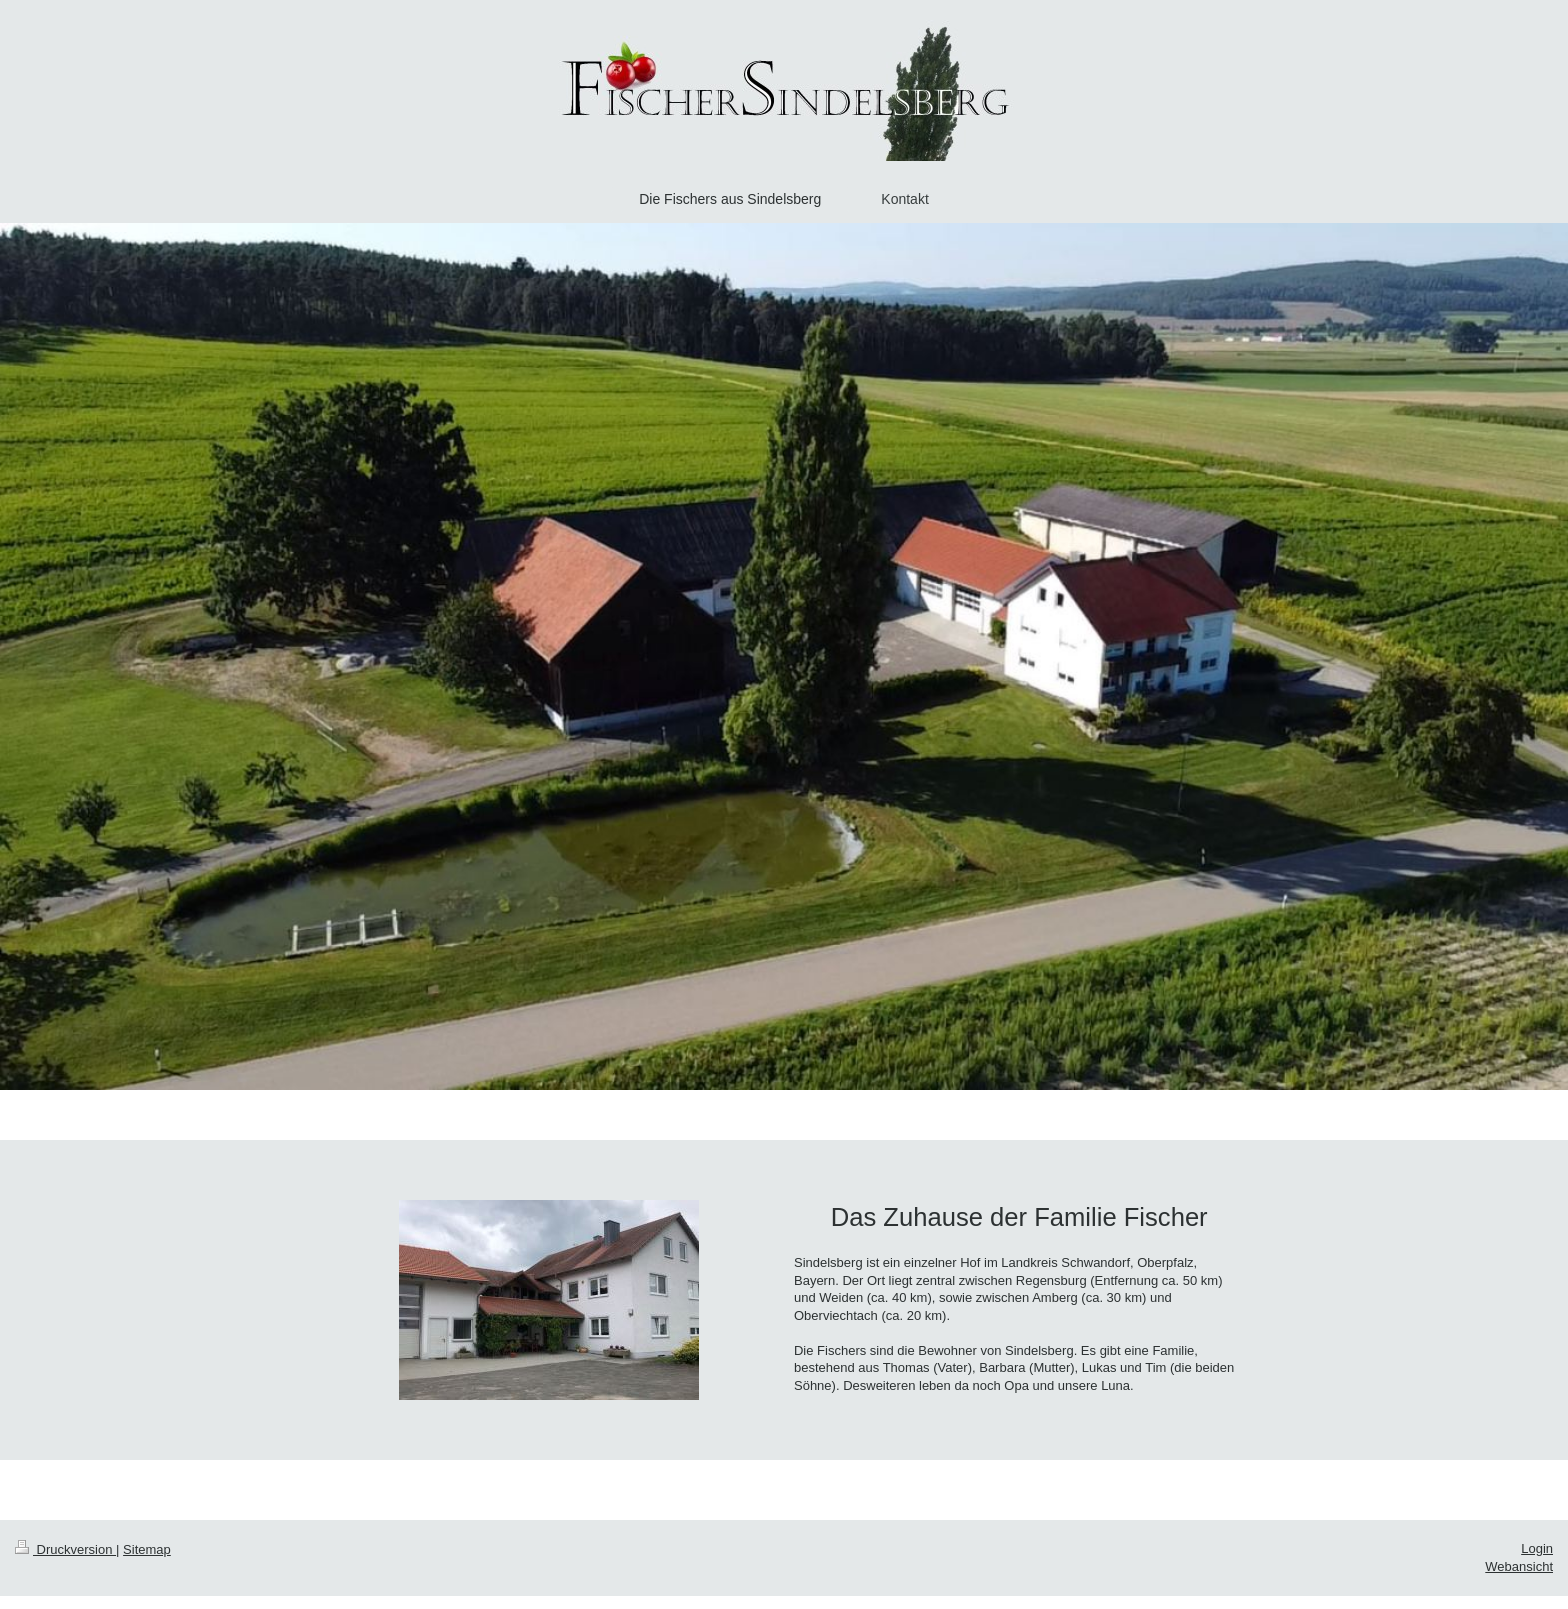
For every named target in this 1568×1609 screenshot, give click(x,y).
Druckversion (65, 1549)
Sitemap (147, 1549)
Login (1537, 1548)
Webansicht (1519, 1566)
